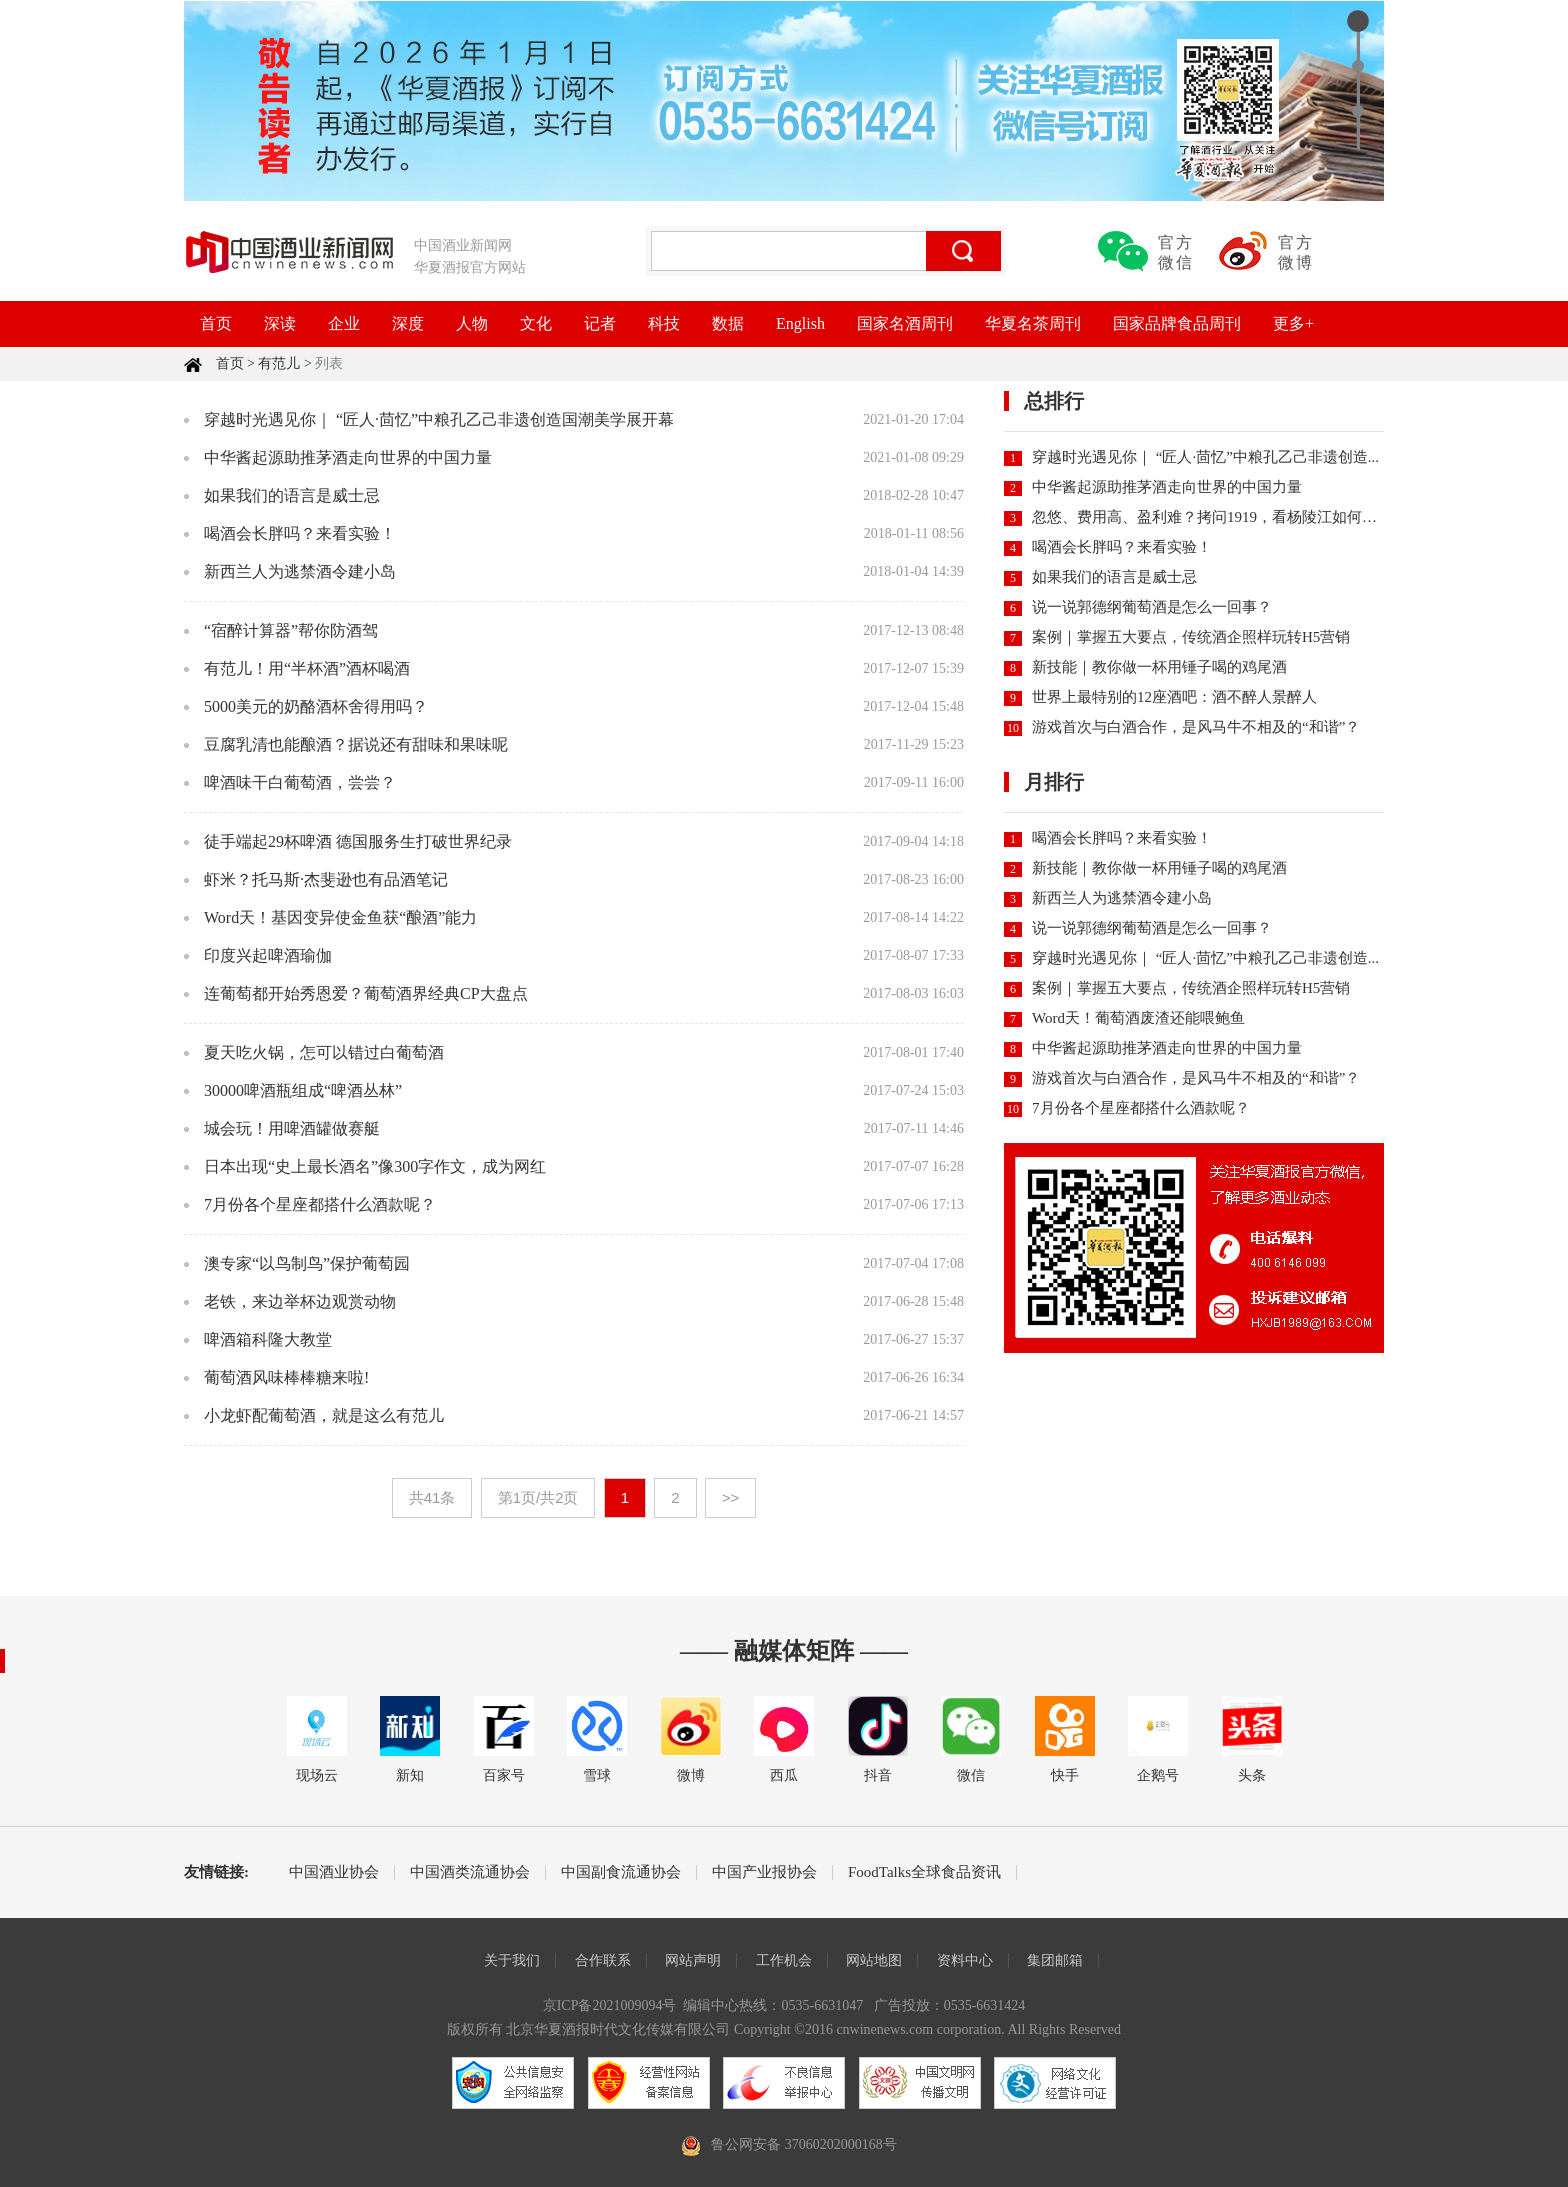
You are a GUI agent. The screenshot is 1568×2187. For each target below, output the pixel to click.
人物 (472, 323)
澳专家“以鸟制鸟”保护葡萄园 (307, 1263)
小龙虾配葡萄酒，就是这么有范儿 (324, 1415)
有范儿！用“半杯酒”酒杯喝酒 (307, 668)
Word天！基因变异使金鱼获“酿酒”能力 (340, 917)
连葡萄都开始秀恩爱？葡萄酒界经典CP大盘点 (366, 993)
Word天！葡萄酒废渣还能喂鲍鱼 (1138, 1018)
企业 (344, 323)
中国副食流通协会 (621, 1872)
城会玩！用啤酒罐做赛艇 (292, 1128)
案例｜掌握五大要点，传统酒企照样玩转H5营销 (1191, 637)
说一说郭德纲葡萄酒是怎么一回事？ (1152, 607)
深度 (408, 323)
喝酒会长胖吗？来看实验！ (300, 533)
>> (731, 1497)
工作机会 (784, 1960)
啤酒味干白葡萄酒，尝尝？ (300, 782)
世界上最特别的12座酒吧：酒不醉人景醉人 (1174, 697)
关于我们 (512, 1960)
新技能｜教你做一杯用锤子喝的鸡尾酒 (1159, 667)
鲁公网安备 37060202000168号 (804, 2144)
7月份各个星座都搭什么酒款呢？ (320, 1204)
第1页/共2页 (538, 1497)
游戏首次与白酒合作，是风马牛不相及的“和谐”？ (1196, 727)
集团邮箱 (1055, 1960)
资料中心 (965, 1960)
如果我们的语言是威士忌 (292, 495)
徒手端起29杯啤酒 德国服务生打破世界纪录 (358, 841)
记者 (600, 323)
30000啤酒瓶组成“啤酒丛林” (303, 1090)
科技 (664, 323)
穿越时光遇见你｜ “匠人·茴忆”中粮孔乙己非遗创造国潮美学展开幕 (439, 419)
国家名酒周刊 (905, 323)
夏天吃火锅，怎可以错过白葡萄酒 (324, 1052)
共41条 (432, 1497)
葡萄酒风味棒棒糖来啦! (286, 1377)
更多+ (1293, 323)
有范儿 (279, 363)
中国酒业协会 (334, 1872)
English (800, 323)
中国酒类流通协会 (470, 1872)
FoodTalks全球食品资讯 (924, 1872)
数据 (728, 323)
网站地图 (874, 1960)
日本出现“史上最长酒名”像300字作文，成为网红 (375, 1166)
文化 (536, 323)
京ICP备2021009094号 (610, 2005)
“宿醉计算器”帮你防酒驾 (291, 630)
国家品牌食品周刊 (1177, 323)
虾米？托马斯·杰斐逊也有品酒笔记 (326, 879)
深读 (280, 323)
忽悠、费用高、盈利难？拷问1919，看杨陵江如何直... (1210, 517)
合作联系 (603, 1960)
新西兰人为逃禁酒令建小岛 (300, 571)
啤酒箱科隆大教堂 (268, 1339)
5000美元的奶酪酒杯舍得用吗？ (316, 706)
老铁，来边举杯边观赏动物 (300, 1301)
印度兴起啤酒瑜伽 (268, 955)
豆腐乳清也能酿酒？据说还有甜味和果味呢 (356, 744)
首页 (216, 323)
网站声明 (693, 1960)
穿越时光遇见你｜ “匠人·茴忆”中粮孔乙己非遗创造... (1205, 457)
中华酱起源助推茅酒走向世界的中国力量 (348, 457)
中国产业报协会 (764, 1872)
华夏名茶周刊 (1033, 323)
